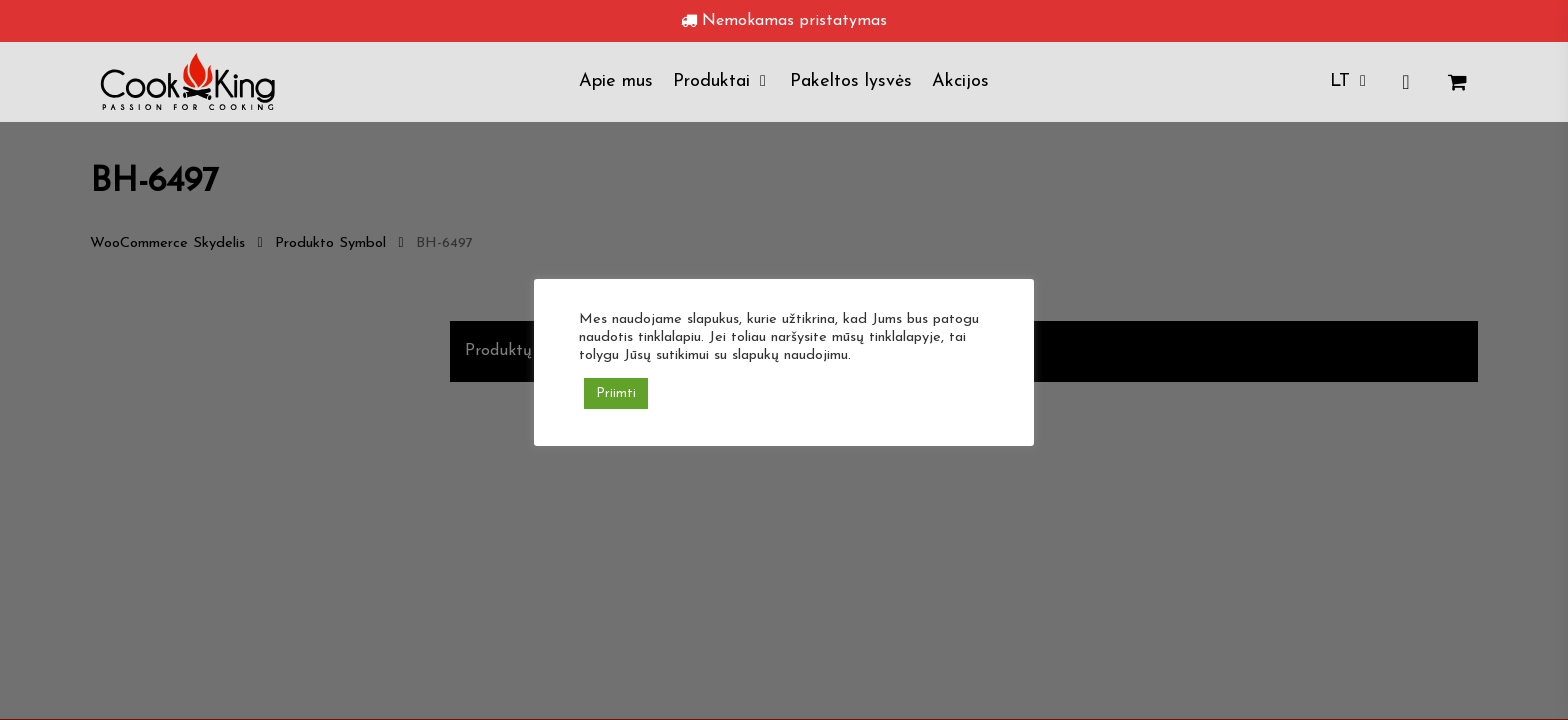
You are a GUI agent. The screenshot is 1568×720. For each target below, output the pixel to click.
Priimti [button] (616, 393)
